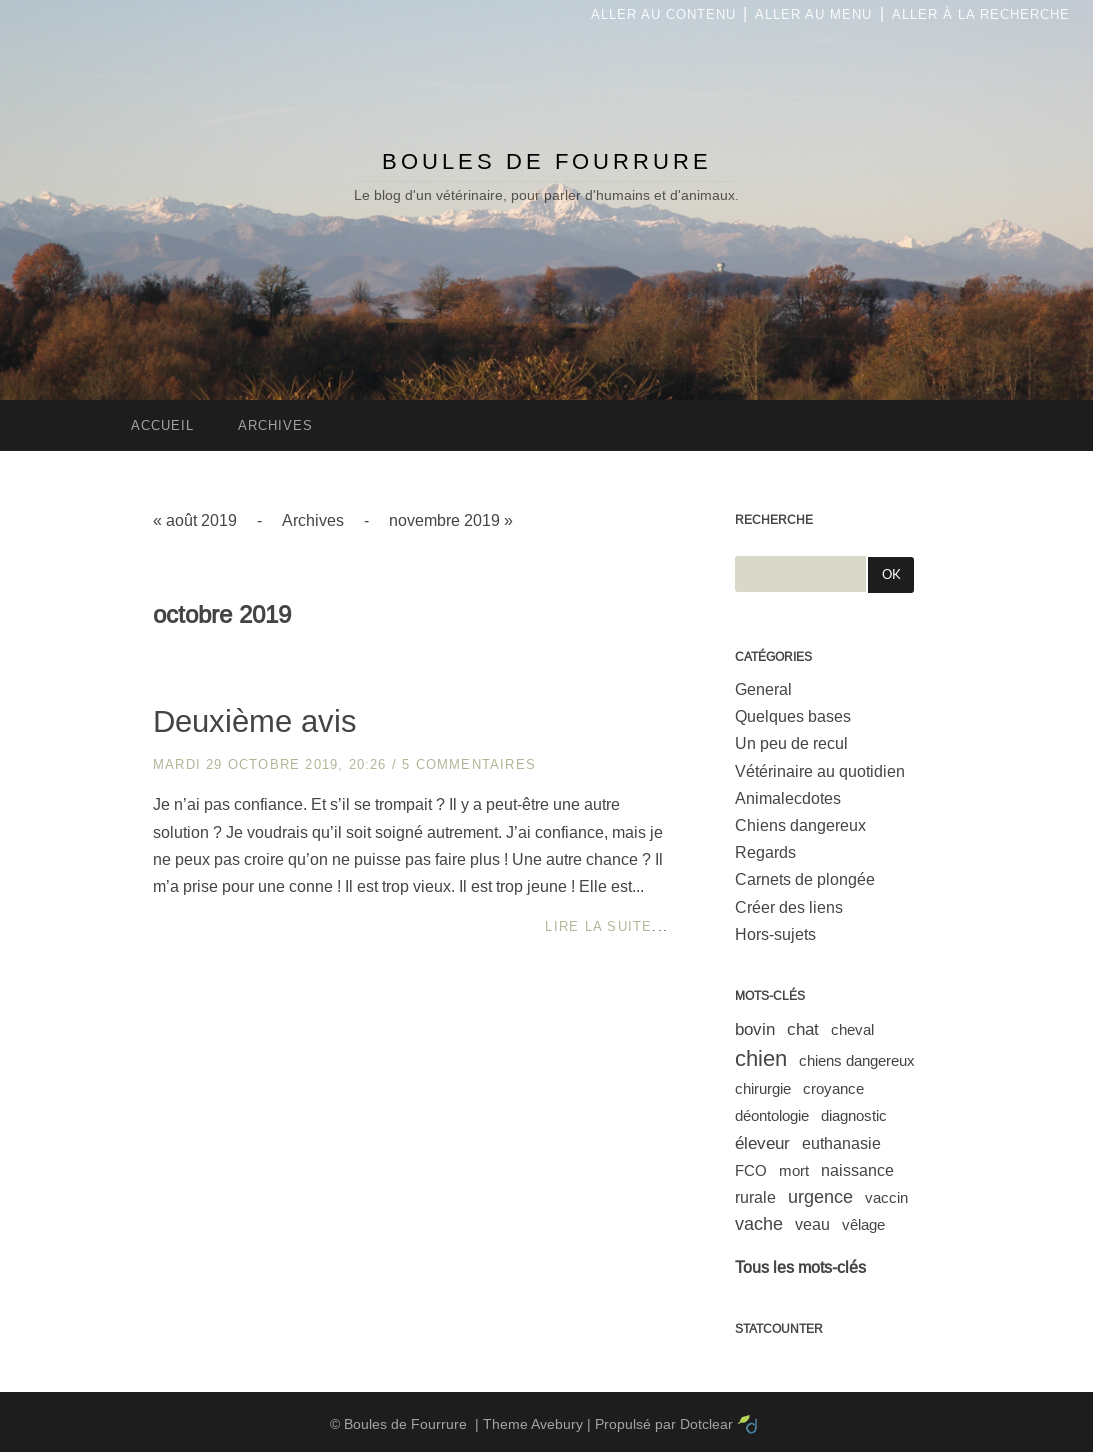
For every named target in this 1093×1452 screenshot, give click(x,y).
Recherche (774, 520)
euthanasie (841, 1143)
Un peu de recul (791, 743)
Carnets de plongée (805, 879)
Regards (765, 852)
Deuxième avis (255, 721)
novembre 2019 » (451, 520)
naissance (857, 1170)
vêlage (863, 1224)
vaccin (886, 1197)
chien (761, 1058)
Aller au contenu (663, 14)
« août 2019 (195, 520)
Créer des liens (789, 907)
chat (803, 1029)
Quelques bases (793, 716)
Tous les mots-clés (800, 1267)
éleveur (762, 1143)
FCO (751, 1170)
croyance (833, 1088)
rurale (755, 1197)
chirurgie (763, 1088)
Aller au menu (813, 14)
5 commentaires (469, 764)
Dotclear (706, 1424)
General (763, 689)
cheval (852, 1029)
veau (812, 1224)
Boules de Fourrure (547, 161)
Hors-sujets (775, 934)
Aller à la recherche (981, 14)
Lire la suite (598, 926)
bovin (755, 1029)
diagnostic (854, 1115)
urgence (820, 1197)
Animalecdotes (788, 798)
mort (794, 1170)
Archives (313, 520)
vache (759, 1224)
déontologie (772, 1115)
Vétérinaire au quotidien (820, 771)
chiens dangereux (857, 1060)
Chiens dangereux (800, 825)
